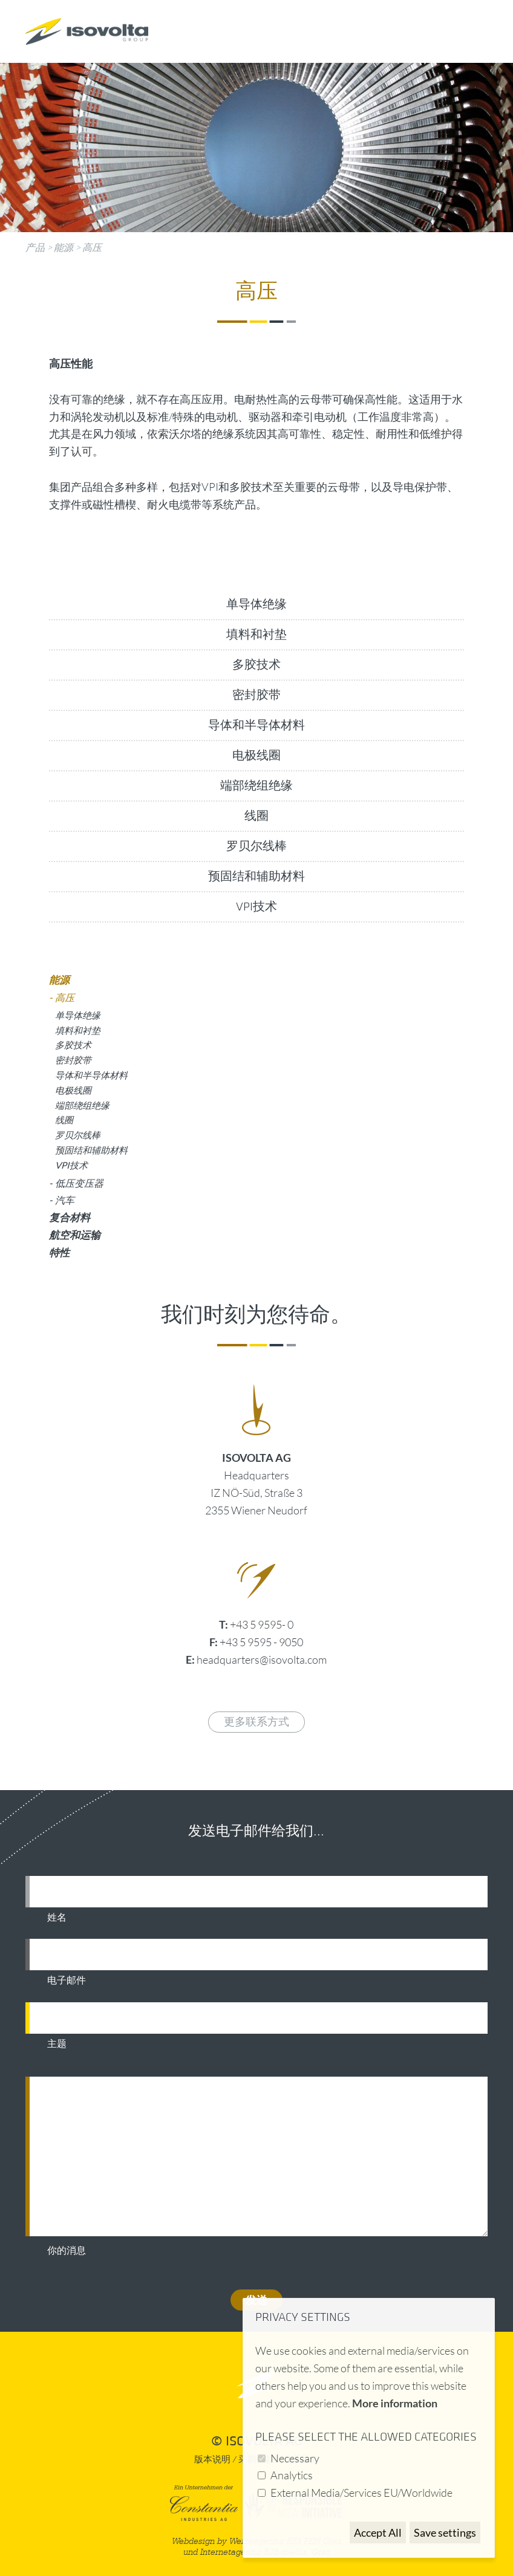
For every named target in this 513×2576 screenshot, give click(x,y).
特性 (59, 1252)
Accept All (378, 2532)
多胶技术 (256, 665)
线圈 (256, 816)
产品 (35, 247)
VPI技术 (256, 907)
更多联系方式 (256, 1722)
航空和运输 (74, 1234)
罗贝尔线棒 (256, 846)
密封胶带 (256, 695)
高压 (92, 247)
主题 (57, 2044)
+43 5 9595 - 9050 (261, 1642)
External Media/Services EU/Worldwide (361, 2492)
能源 (63, 247)
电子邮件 (66, 1980)
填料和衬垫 (256, 635)
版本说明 (212, 2459)
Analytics (291, 2475)
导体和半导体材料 (256, 725)
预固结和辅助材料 (256, 876)
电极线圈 (256, 755)
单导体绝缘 (256, 604)
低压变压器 (79, 1183)
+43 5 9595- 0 (261, 1624)
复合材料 (69, 1217)
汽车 (64, 1199)
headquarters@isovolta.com (262, 1659)
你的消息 (66, 2251)
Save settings (445, 2532)
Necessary (294, 2458)
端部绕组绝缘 (256, 786)
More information (394, 2403)
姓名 (57, 1918)
